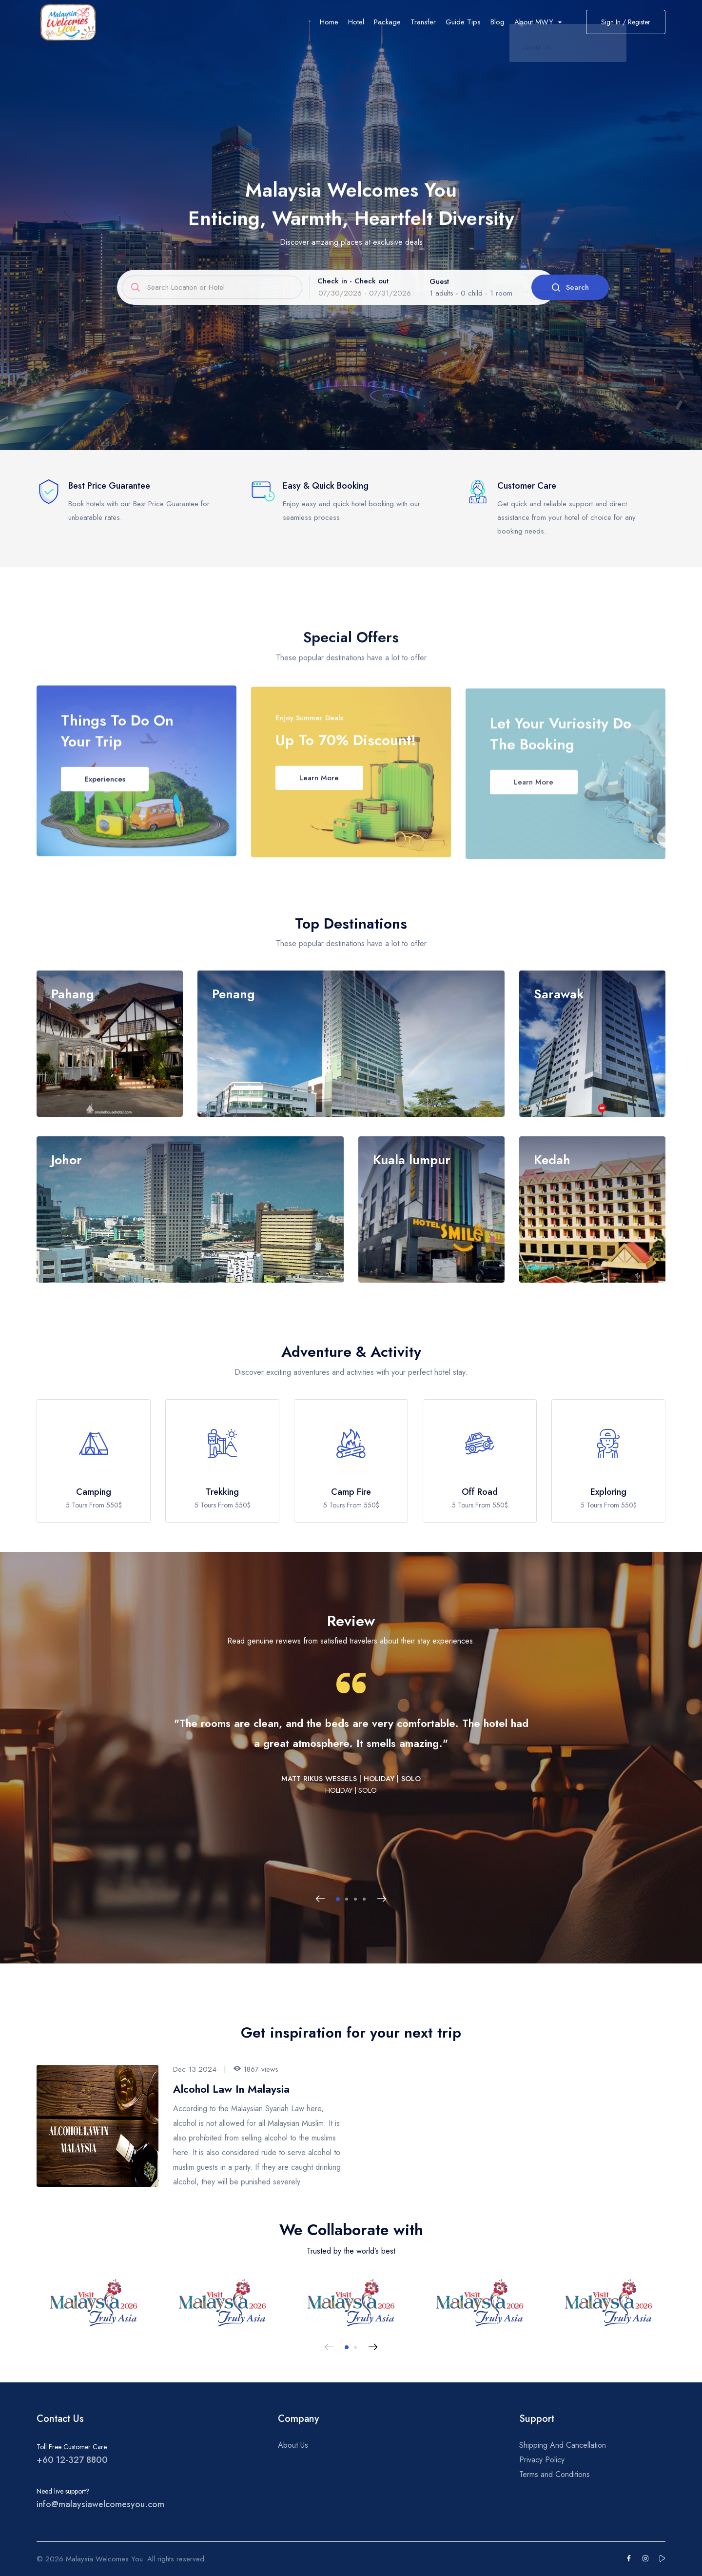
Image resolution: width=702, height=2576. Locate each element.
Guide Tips (463, 22)
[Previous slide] (320, 1899)
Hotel (356, 22)
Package (387, 22)
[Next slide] (382, 1899)
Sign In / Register (625, 22)
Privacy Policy (542, 2459)
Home (329, 22)
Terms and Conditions (554, 2474)
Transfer (423, 22)
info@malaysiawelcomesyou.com (100, 2504)
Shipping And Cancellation (562, 2445)
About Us (293, 2445)
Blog (497, 22)
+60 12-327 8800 (72, 2460)
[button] (338, 1899)
